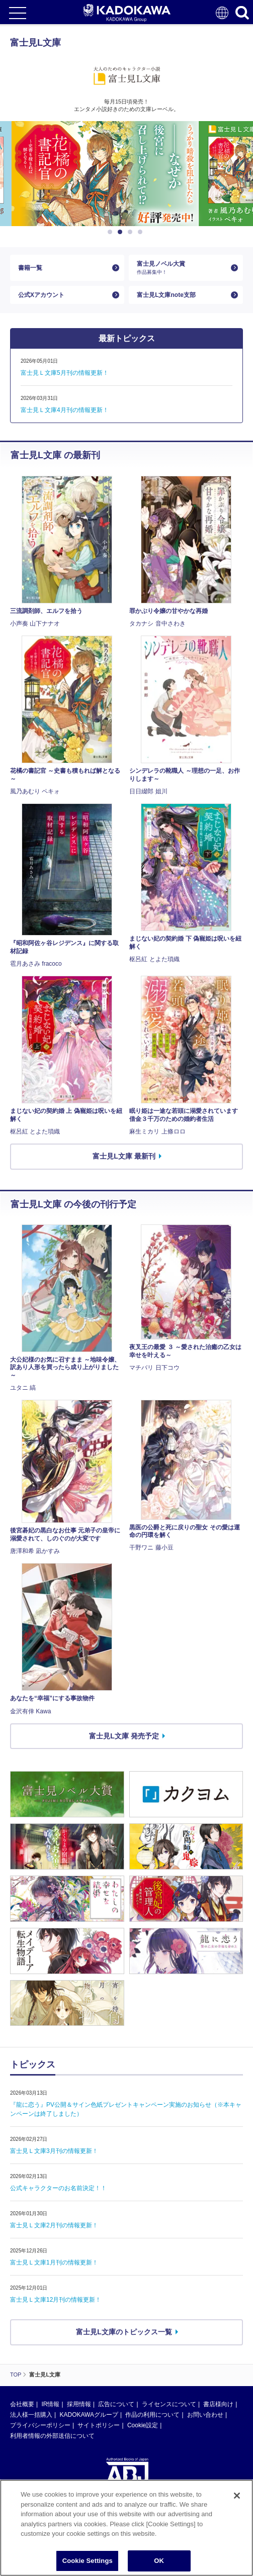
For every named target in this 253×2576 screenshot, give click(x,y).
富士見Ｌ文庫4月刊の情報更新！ (65, 410)
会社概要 (22, 2404)
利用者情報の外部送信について (52, 2435)
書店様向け (218, 2404)
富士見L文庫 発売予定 (123, 1736)
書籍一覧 (30, 267)
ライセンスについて (169, 2404)
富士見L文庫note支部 (166, 294)
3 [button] (132, 232)
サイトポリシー (98, 2425)
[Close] (237, 2510)
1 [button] (112, 232)
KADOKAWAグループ (88, 2414)
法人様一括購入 (31, 2414)
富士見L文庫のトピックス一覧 (124, 2332)
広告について (116, 2404)
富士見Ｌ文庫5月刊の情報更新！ (65, 372)
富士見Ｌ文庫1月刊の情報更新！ (54, 2262)
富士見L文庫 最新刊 (124, 1156)
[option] (126, 174)
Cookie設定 (142, 2425)
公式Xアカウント (41, 294)
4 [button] (142, 232)
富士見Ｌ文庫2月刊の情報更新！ (54, 2225)
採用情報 (79, 2404)
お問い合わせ (205, 2414)
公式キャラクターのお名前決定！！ (58, 2188)
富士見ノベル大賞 (182, 267)
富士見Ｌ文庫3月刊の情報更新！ (54, 2150)
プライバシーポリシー (40, 2425)
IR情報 (50, 2404)
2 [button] (122, 232)
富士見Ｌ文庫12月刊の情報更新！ (55, 2299)
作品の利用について (152, 2414)
